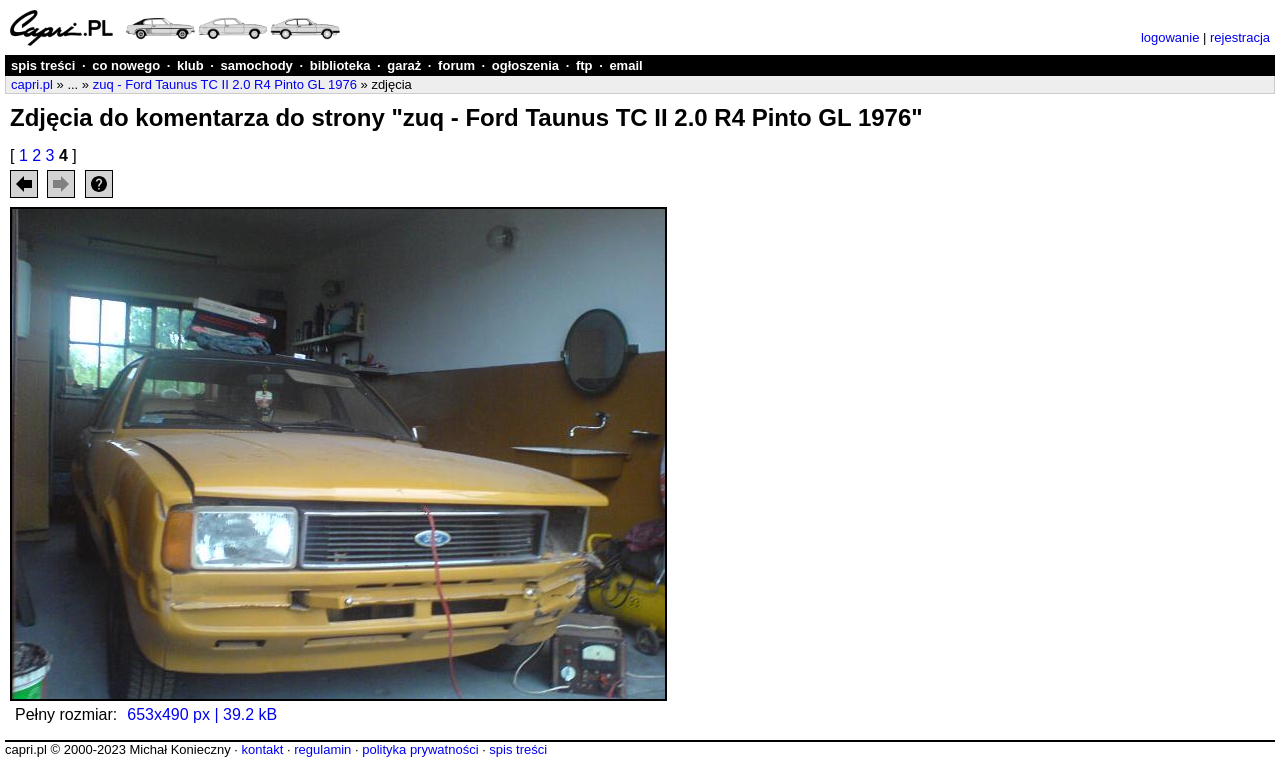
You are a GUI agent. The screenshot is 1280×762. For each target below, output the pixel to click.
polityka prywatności (420, 749)
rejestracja (1240, 37)
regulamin (322, 749)
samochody (257, 65)
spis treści (43, 65)
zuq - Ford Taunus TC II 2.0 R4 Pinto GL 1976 (225, 84)
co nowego (126, 65)
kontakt (262, 749)
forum (456, 65)
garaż (404, 65)
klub (190, 65)
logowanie (1170, 37)
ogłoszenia (525, 65)
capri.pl (32, 84)
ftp (584, 65)
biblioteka (340, 65)
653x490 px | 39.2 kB (202, 714)
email (625, 65)
